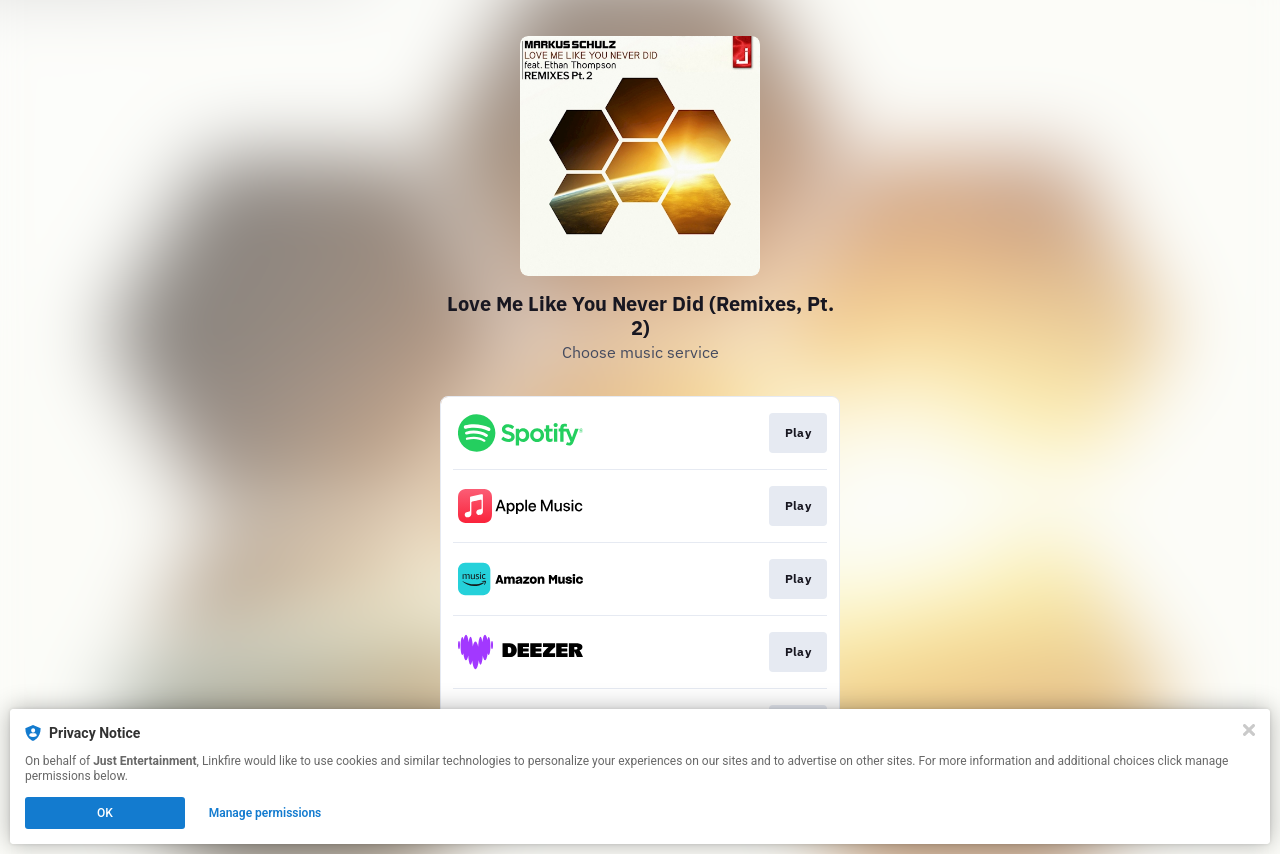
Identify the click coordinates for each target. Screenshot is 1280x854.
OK (105, 813)
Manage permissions (265, 813)
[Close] (1249, 730)
